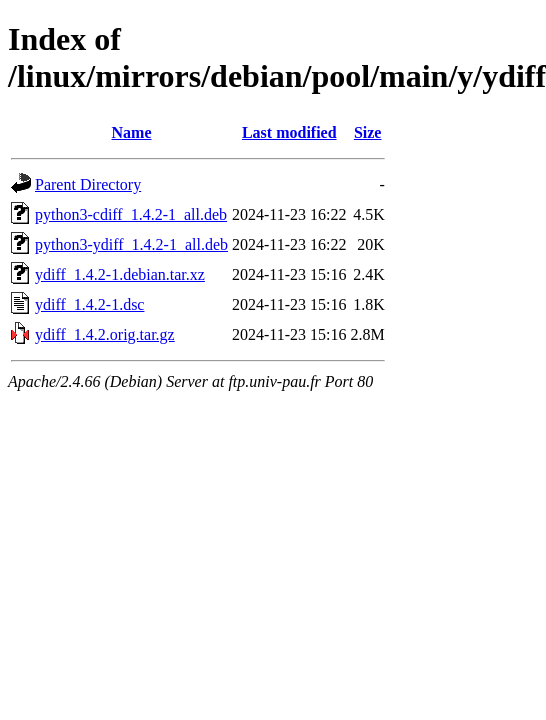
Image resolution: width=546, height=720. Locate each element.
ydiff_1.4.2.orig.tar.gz (105, 334)
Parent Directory (88, 184)
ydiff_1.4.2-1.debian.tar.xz (120, 274)
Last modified (289, 132)
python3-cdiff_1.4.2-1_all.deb (131, 214)
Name (132, 132)
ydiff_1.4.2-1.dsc (89, 304)
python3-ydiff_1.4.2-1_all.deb (131, 244)
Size (368, 132)
